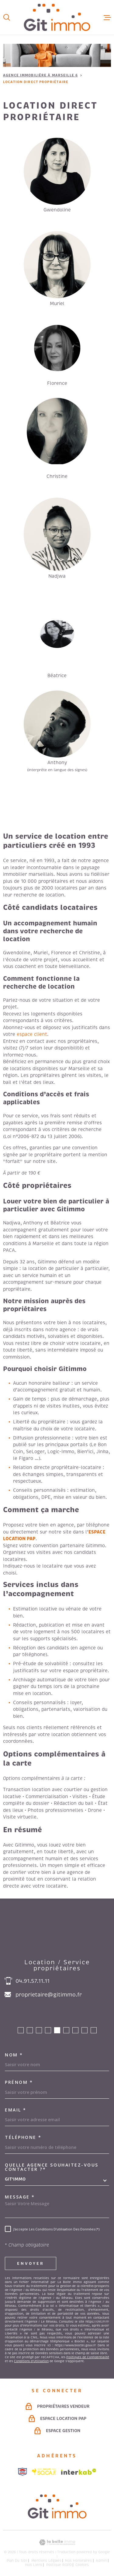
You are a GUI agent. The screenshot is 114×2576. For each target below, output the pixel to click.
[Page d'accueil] (57, 17)
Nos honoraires (78, 2560)
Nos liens (33, 2565)
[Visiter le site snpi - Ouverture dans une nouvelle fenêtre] (22, 2472)
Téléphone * (23, 2137)
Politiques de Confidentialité (87, 2357)
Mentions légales (46, 2560)
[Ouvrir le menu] (107, 17)
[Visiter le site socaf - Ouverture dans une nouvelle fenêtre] (44, 2471)
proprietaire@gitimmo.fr (49, 1994)
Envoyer (30, 2263)
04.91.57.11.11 (33, 1981)
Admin (101, 2560)
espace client (32, 1034)
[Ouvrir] (6, 17)
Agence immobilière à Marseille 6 (40, 75)
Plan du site (17, 2560)
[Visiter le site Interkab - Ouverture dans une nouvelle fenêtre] (78, 2472)
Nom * (14, 2055)
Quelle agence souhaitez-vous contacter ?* (51, 2167)
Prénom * (19, 2082)
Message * (20, 2197)
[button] (21, 2030)
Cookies (82, 2565)
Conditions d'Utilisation (31, 2361)
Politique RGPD (59, 2565)
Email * (15, 2110)
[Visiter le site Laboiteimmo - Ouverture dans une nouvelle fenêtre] (57, 2542)
